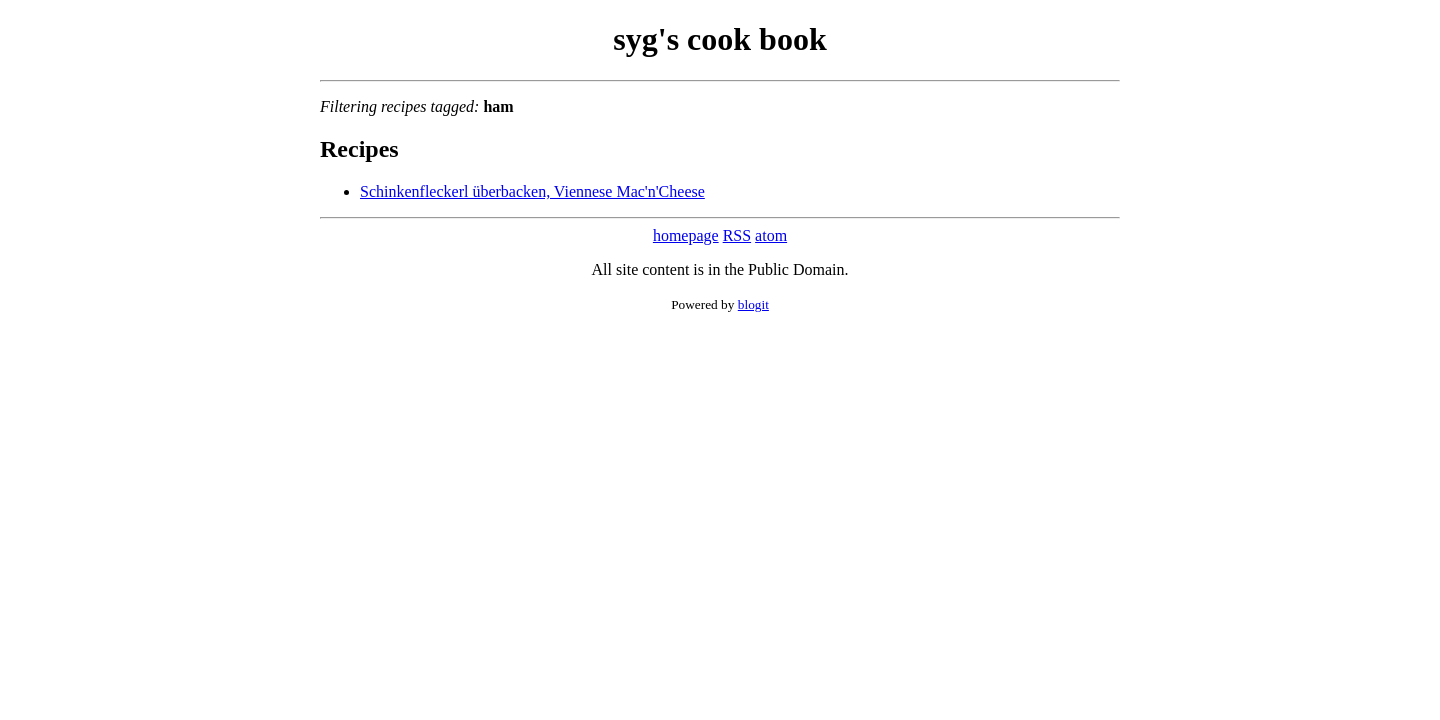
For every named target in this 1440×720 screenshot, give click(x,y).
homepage (686, 235)
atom (771, 235)
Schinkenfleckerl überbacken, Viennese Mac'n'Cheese (532, 191)
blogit (753, 304)
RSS (737, 235)
